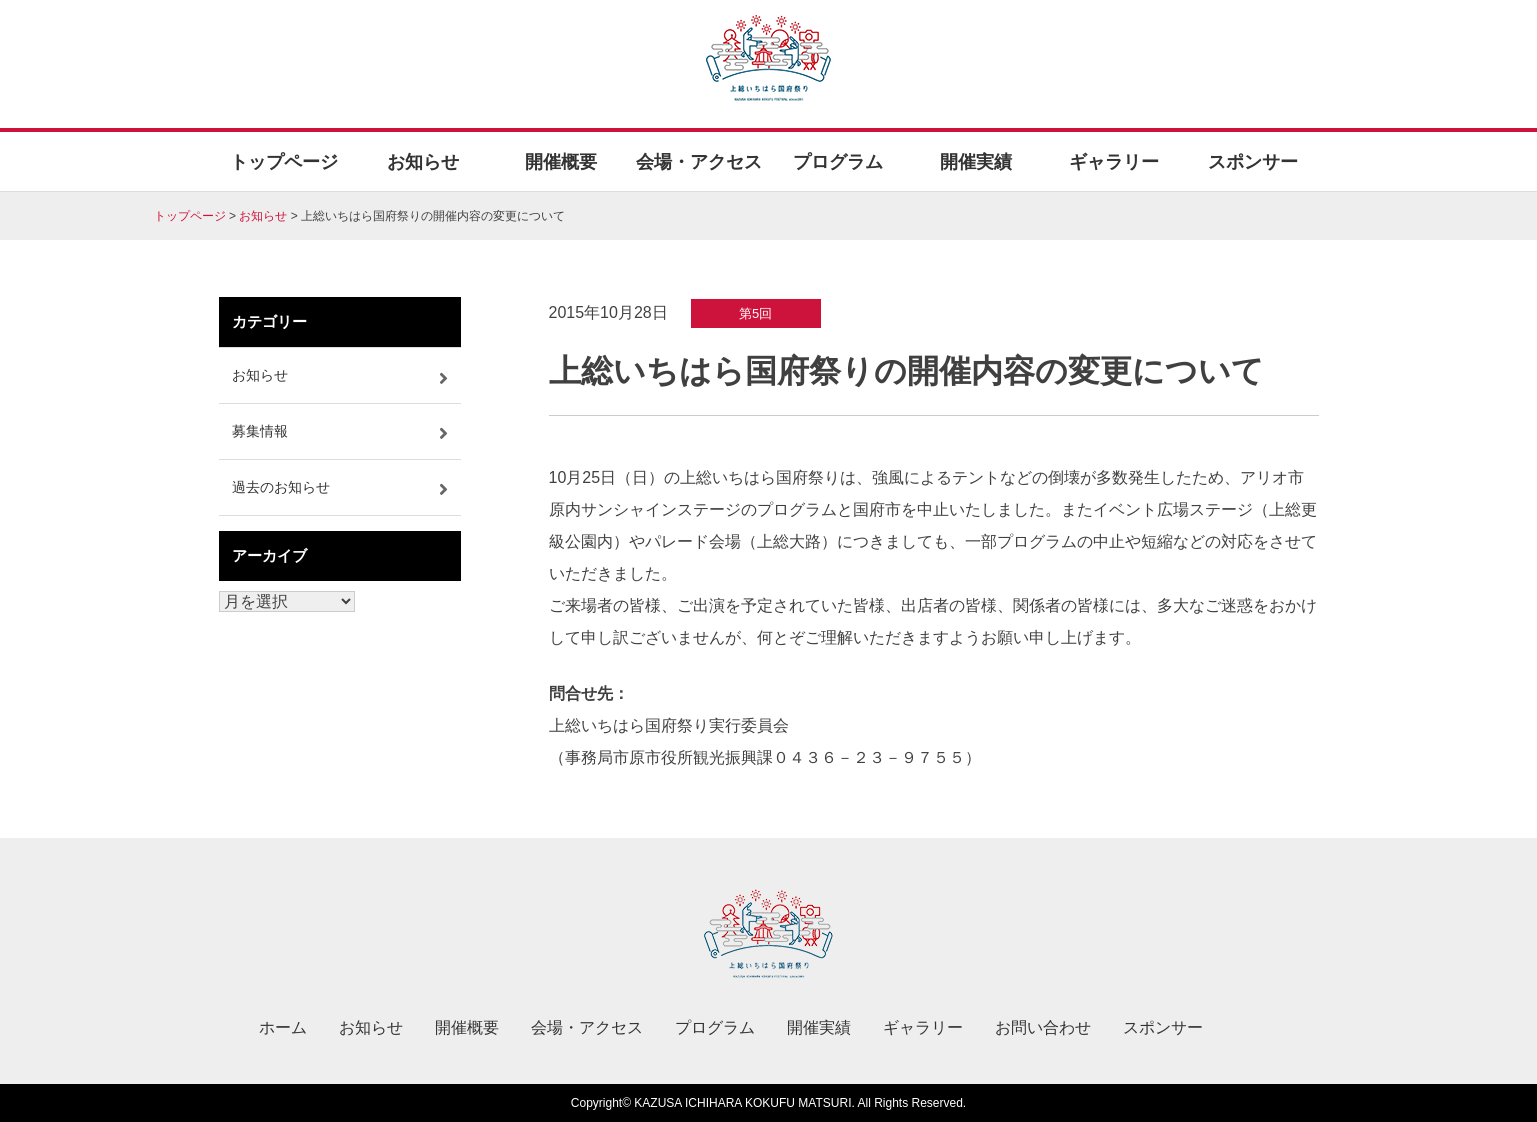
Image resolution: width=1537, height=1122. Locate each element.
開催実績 (976, 162)
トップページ (284, 162)
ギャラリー (1114, 162)
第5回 (755, 313)
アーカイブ (269, 555)
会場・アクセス (699, 162)
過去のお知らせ (281, 487)
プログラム (838, 162)
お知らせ (423, 162)
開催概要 (561, 162)
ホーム (283, 1027)
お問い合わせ (1043, 1027)
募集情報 (260, 431)
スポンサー (1253, 162)
